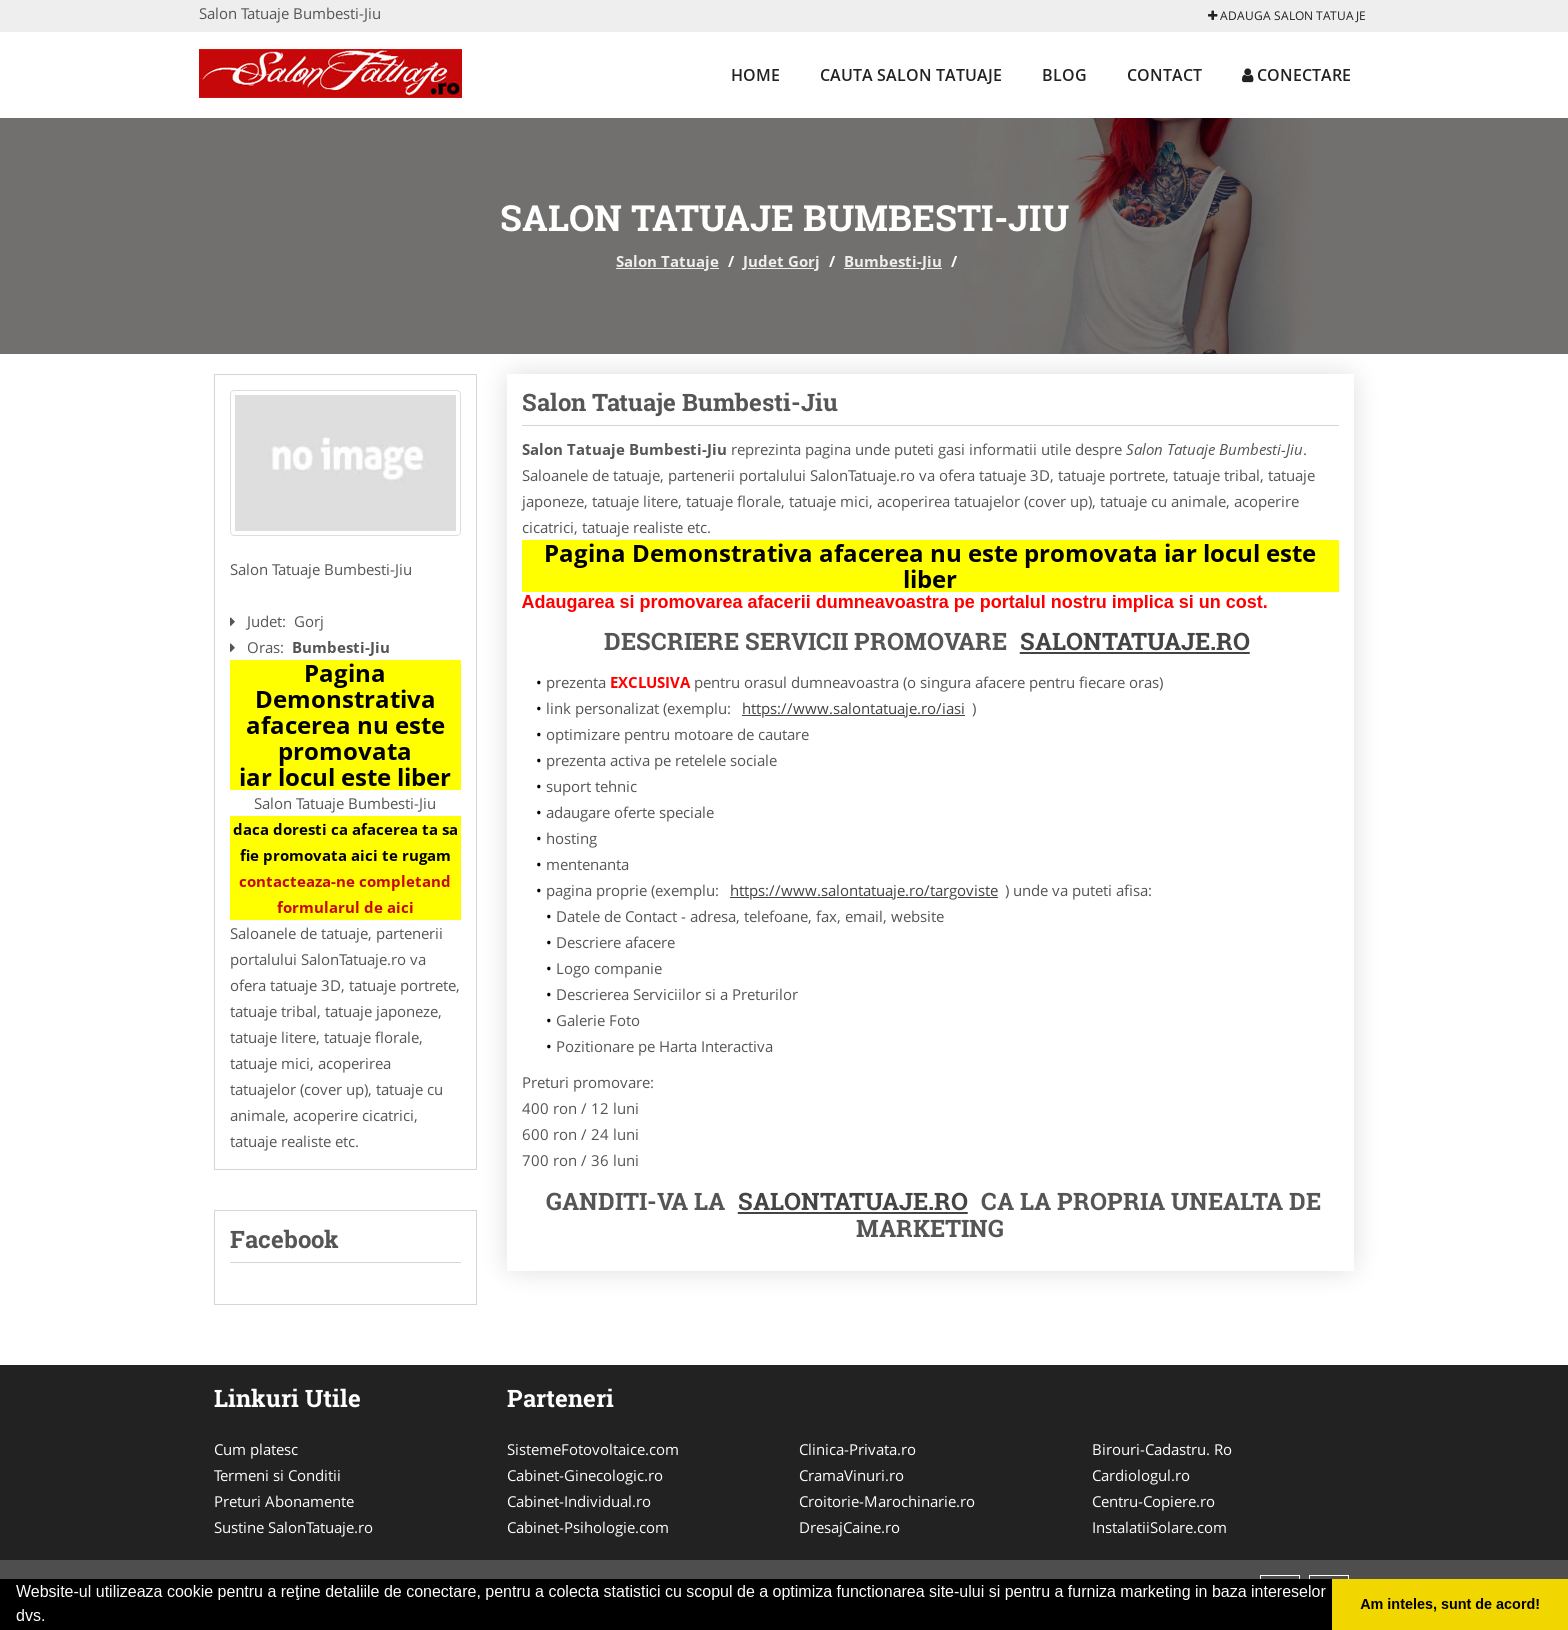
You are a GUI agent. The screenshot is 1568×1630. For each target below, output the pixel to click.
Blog (1064, 75)
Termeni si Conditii (277, 1475)
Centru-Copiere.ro (1153, 1501)
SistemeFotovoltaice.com (593, 1449)
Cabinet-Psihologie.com (588, 1527)
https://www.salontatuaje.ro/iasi (853, 708)
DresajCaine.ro (849, 1527)
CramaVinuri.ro (851, 1475)
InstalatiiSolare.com (1159, 1527)
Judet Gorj (781, 261)
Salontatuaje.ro (853, 1201)
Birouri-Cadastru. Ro (1162, 1449)
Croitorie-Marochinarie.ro (887, 1501)
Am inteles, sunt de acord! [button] (1450, 1604)
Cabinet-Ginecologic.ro (585, 1475)
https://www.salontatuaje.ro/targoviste (864, 890)
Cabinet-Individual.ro (579, 1501)
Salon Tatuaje (667, 261)
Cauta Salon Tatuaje (911, 75)
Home (755, 75)
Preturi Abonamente (284, 1501)
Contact (1164, 75)
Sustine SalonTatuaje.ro (293, 1527)
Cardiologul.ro (1141, 1475)
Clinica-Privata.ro (857, 1449)
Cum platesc (256, 1449)
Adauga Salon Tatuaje (1287, 15)
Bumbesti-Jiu (893, 261)
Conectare (1296, 75)
